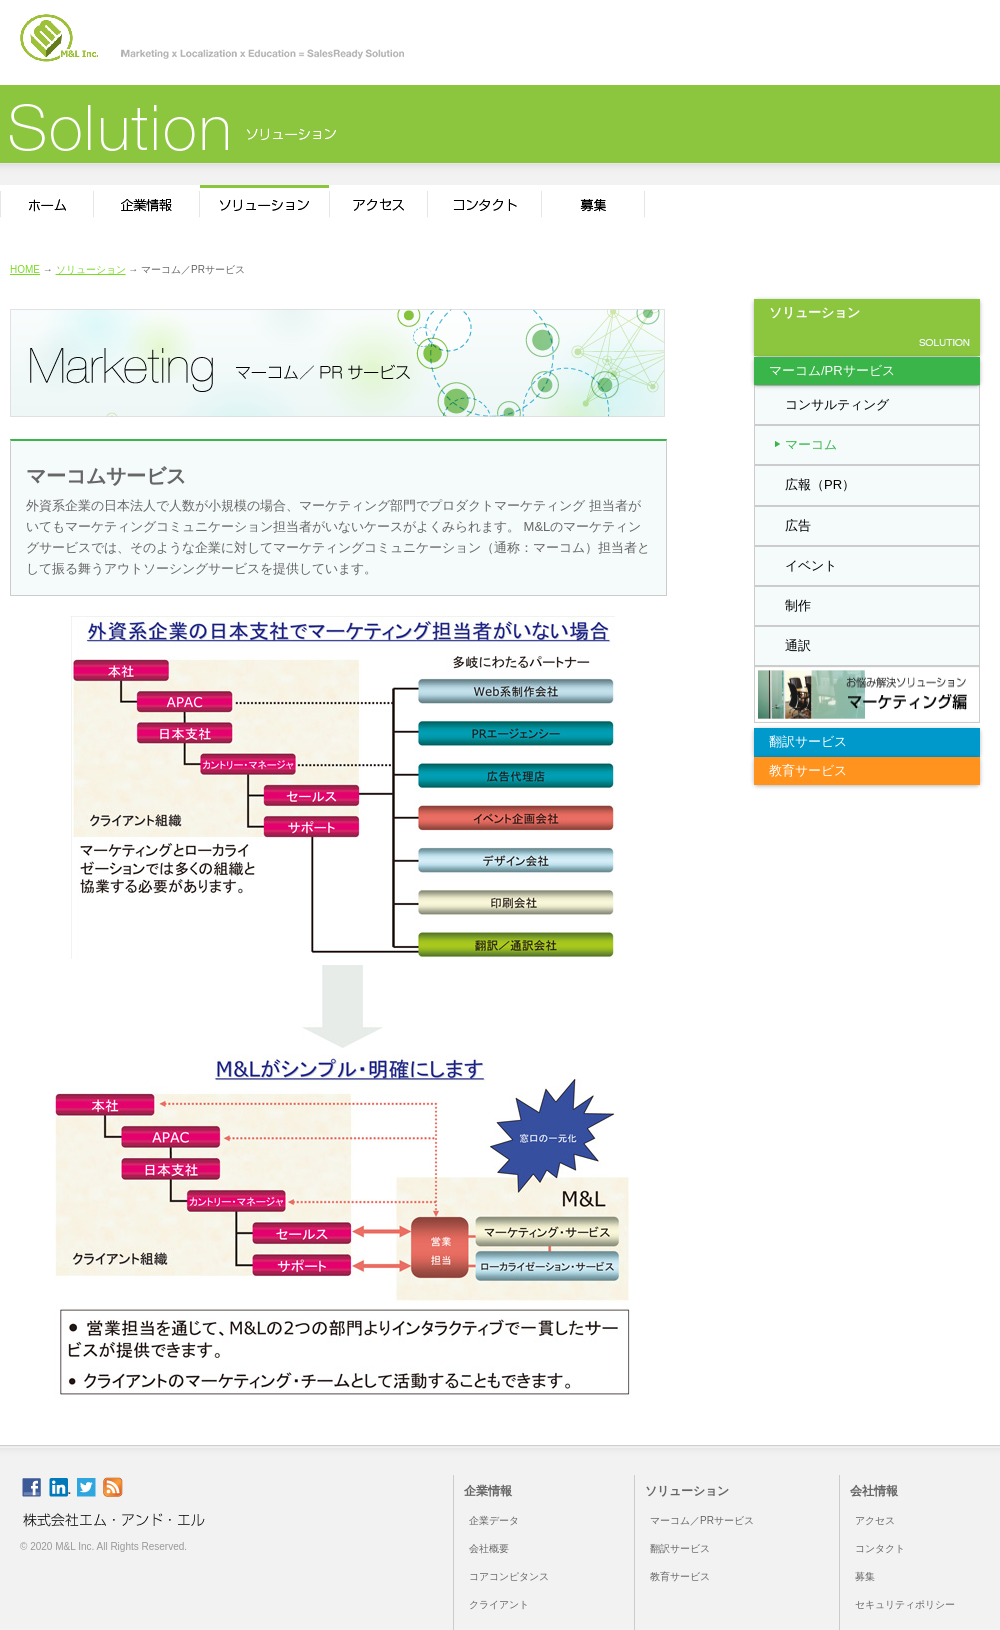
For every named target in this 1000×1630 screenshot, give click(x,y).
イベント (811, 565)
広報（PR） (820, 484)
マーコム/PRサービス (832, 370)
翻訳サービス (808, 741)
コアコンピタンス (509, 1576)
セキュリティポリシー (905, 1604)
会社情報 (874, 1491)
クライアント (499, 1604)
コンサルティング (837, 404)
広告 (798, 525)
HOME (25, 269)
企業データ (494, 1520)
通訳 (798, 645)
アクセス (875, 1520)
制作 (798, 605)
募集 (865, 1576)
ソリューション (91, 269)
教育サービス (808, 770)
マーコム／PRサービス (702, 1520)
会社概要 (489, 1548)
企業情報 (488, 1491)
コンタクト (880, 1548)
